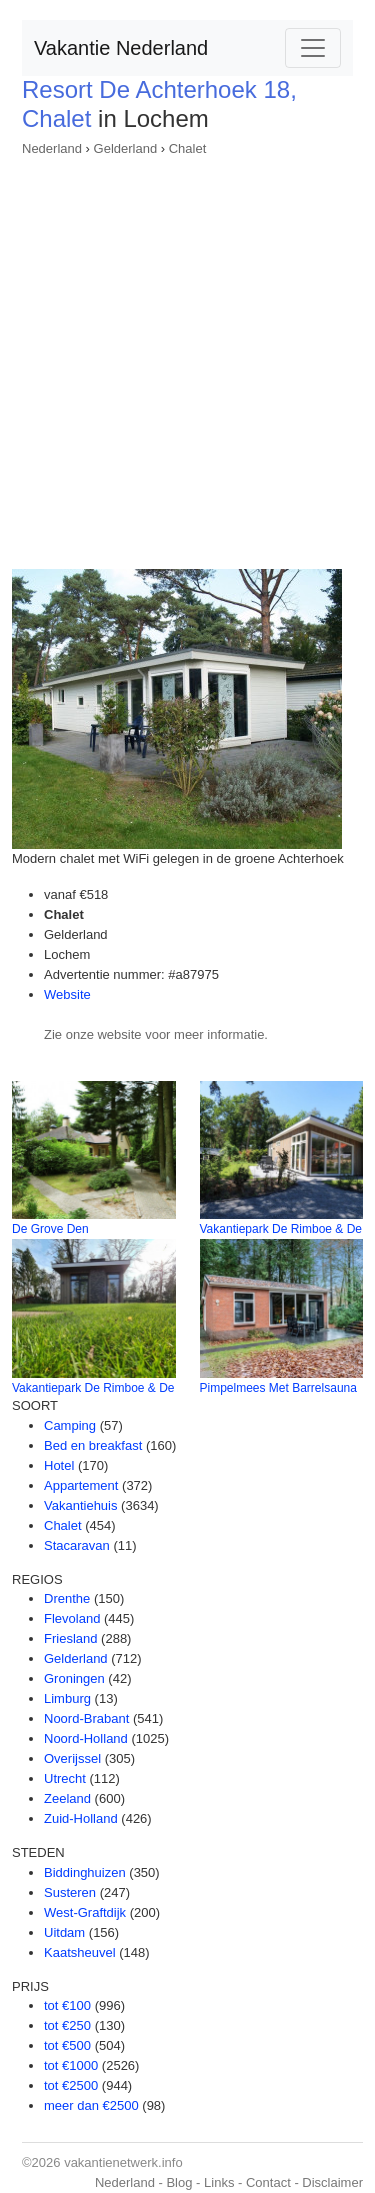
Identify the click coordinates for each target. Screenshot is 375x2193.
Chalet (188, 148)
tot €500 (67, 2045)
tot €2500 (71, 2085)
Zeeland (67, 1798)
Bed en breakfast (93, 1445)
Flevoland (72, 1618)
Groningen (74, 1678)
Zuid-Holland (81, 1818)
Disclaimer (332, 2182)
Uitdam (64, 1932)
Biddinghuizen (85, 1872)
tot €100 (67, 2005)
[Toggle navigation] (313, 48)
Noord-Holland (86, 1738)
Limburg (67, 1698)
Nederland (52, 148)
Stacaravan (77, 1545)
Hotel (59, 1465)
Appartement (81, 1485)
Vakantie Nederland (121, 48)
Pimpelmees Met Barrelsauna (278, 1388)
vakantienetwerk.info (123, 2162)
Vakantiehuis (80, 1505)
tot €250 (67, 2025)
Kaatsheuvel (80, 1952)
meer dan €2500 (91, 2105)
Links (219, 2182)
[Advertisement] (187, 356)
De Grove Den (50, 1229)
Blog (179, 2182)
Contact (268, 2182)
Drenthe (67, 1598)
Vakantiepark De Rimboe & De (281, 1229)
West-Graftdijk (85, 1912)
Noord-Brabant (86, 1718)
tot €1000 (71, 2065)
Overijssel (72, 1758)
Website (67, 994)
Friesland (70, 1638)
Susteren (70, 1892)
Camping (70, 1425)
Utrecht (65, 1778)
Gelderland (126, 148)
